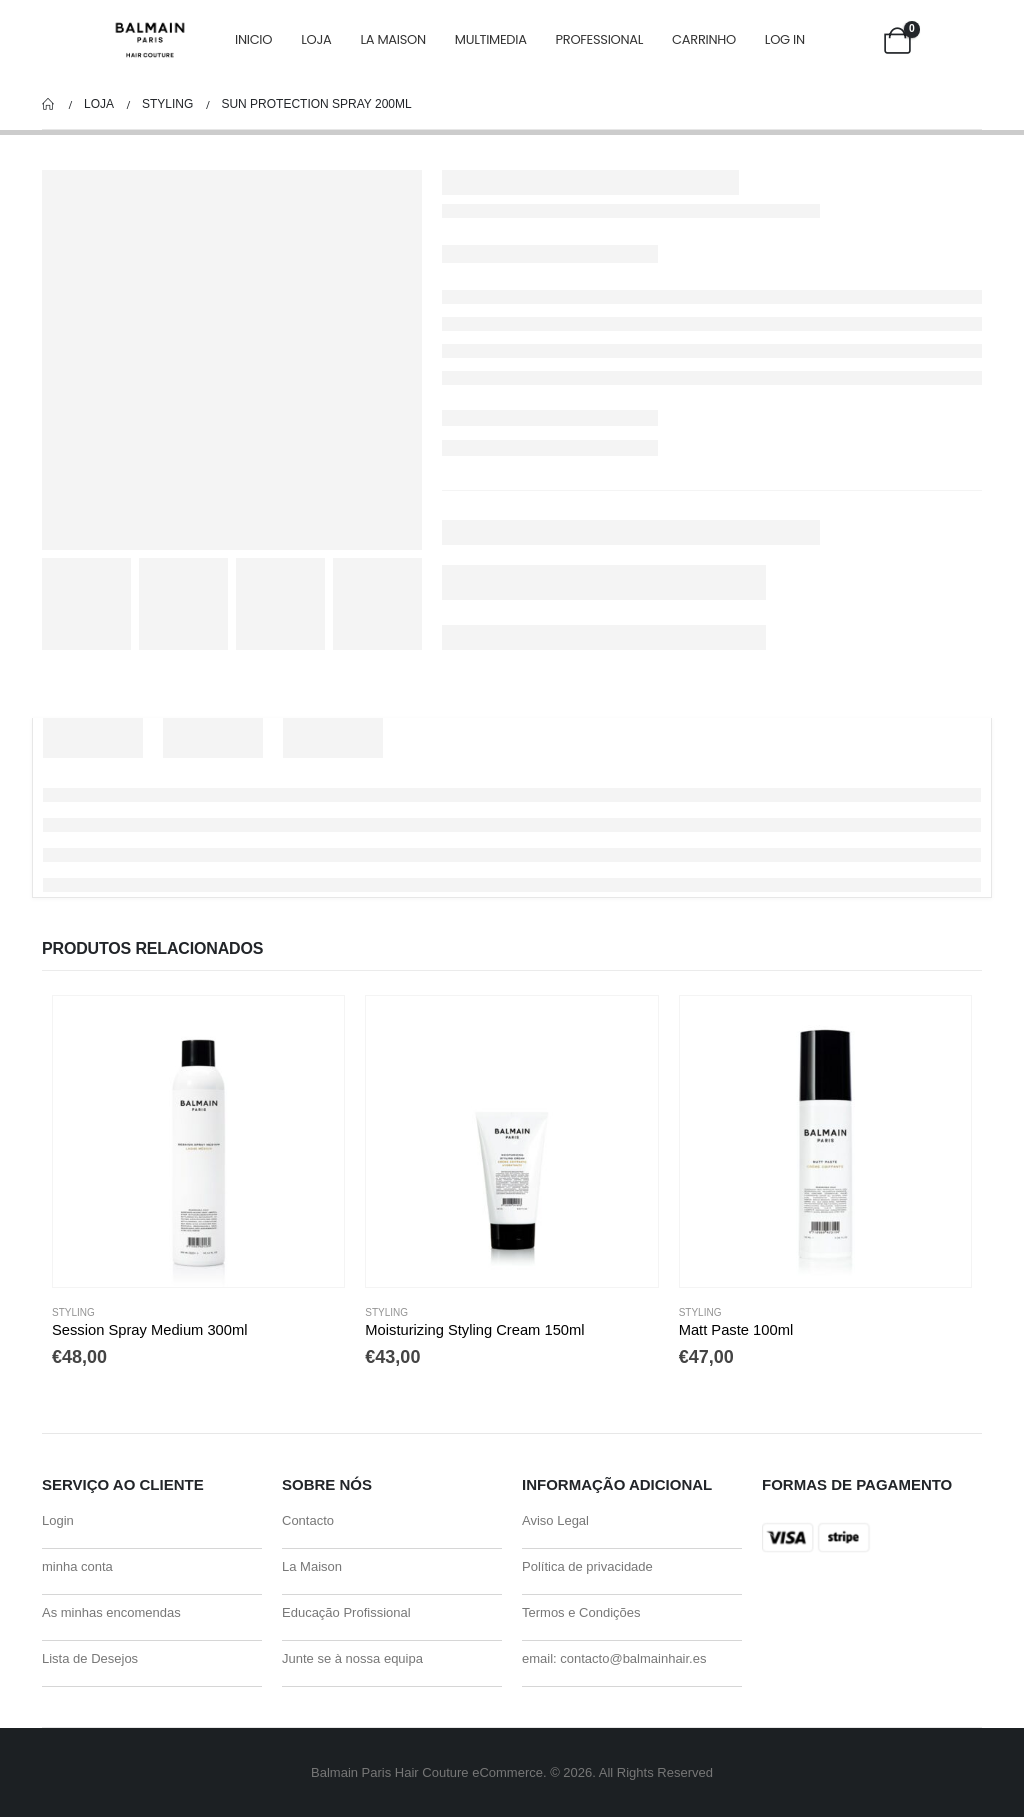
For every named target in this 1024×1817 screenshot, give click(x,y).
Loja (316, 39)
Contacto (308, 1520)
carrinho (704, 39)
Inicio (253, 39)
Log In (785, 39)
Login (58, 1520)
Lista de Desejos (90, 1658)
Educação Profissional (346, 1612)
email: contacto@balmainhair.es (614, 1658)
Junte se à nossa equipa (352, 1658)
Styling (73, 1312)
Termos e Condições (581, 1612)
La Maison (392, 39)
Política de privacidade (587, 1566)
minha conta (77, 1566)
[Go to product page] (198, 1141)
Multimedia (491, 39)
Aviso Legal (555, 1520)
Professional (599, 39)
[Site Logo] (150, 40)
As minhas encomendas (111, 1612)
